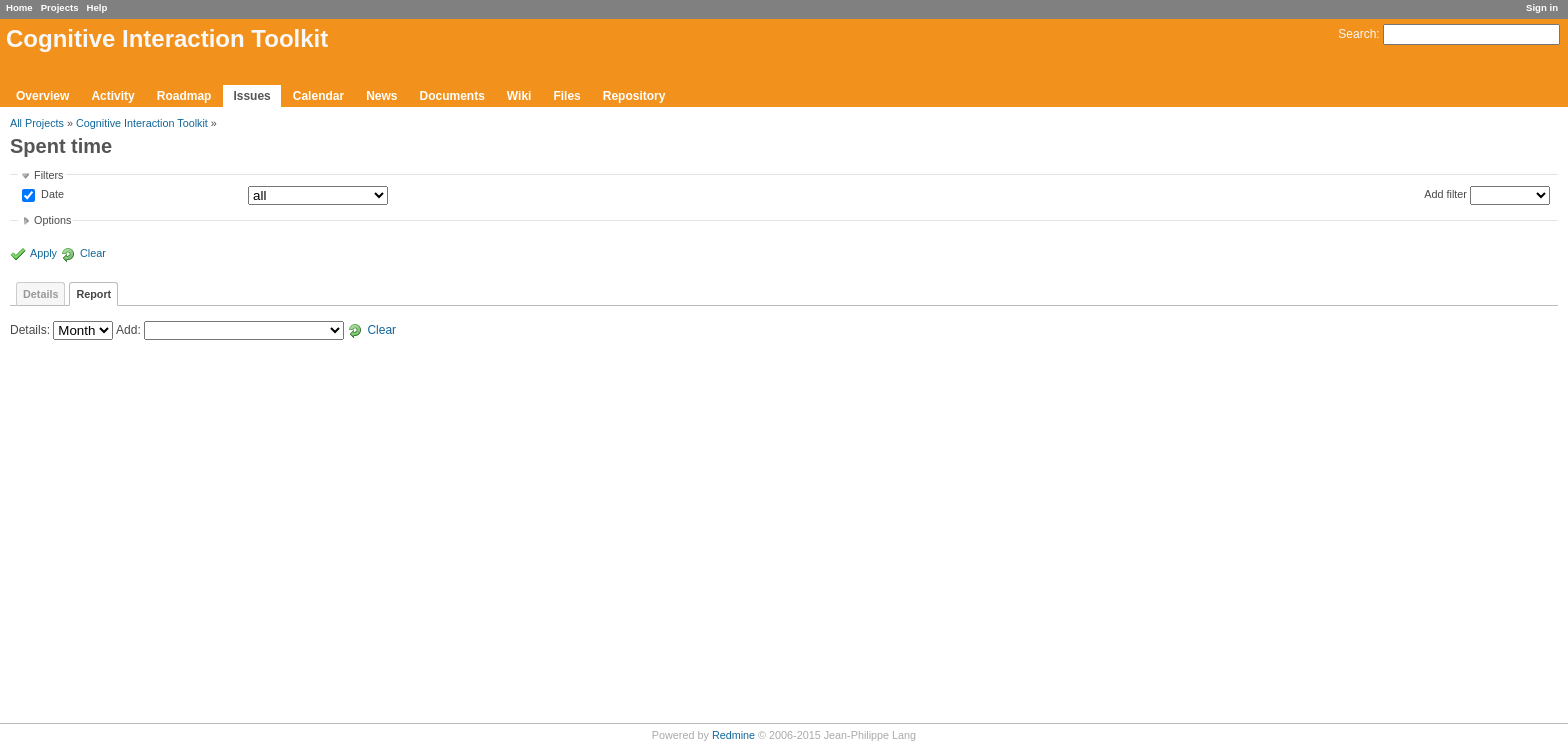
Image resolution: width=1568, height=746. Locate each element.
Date (51, 195)
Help (97, 7)
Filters (48, 175)
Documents (452, 96)
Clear (93, 253)
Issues (251, 96)
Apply (43, 253)
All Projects (37, 123)
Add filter (1445, 194)
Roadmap (184, 96)
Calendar (318, 96)
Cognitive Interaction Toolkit (142, 123)
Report (93, 294)
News (381, 96)
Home (19, 7)
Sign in (1542, 7)
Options (52, 220)
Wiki (519, 96)
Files (566, 96)
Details (40, 294)
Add (126, 330)
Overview (42, 96)
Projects (60, 7)
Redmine (733, 735)
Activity (112, 96)
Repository (634, 96)
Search (1357, 34)
